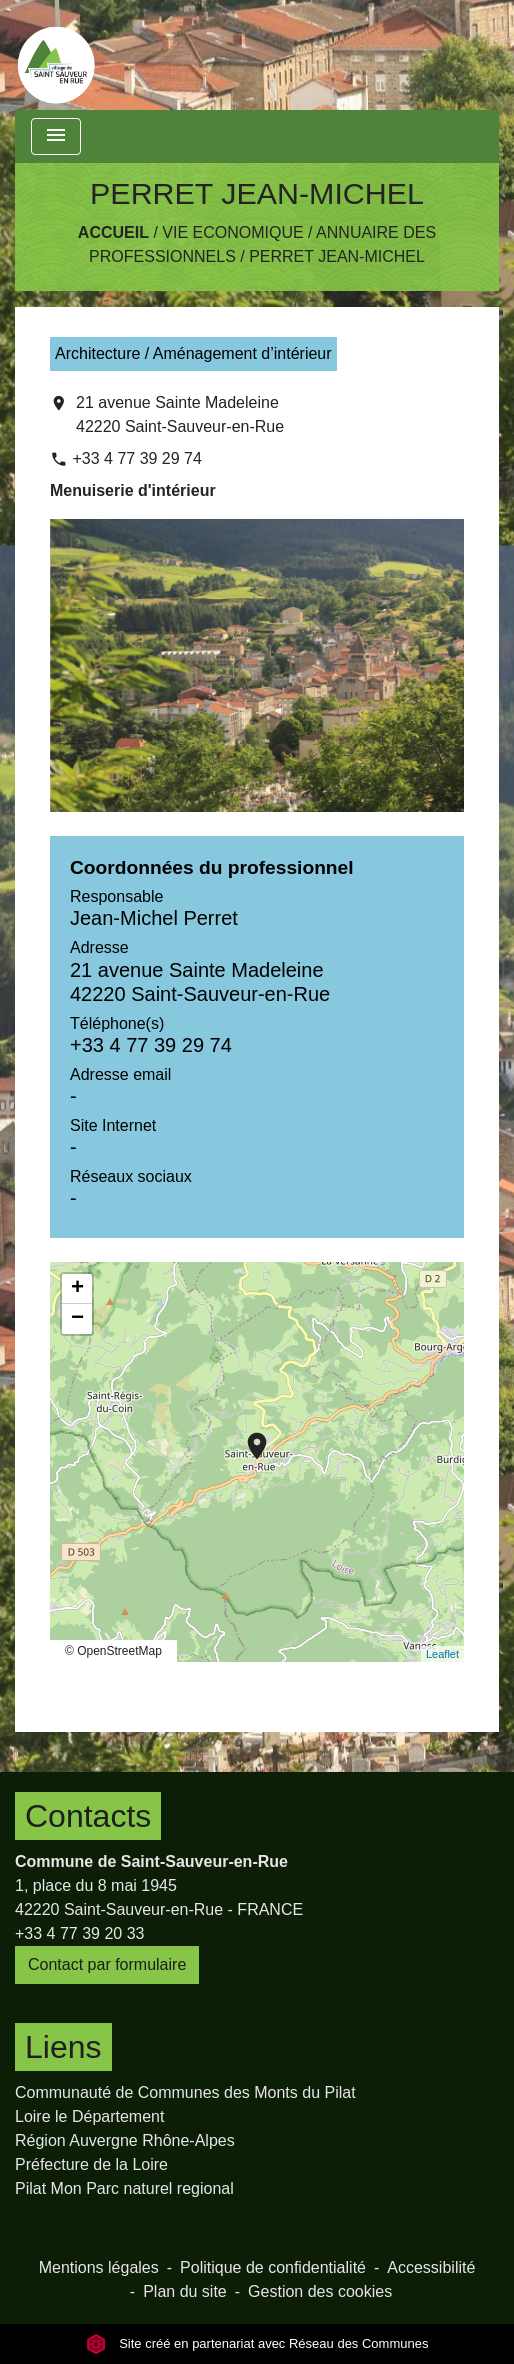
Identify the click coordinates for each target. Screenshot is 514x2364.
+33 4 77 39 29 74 (136, 458)
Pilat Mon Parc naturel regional (124, 2188)
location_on (247, 1436)
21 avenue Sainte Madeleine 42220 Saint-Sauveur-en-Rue (180, 414)
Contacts (88, 1816)
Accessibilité (431, 2267)
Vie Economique (232, 232)
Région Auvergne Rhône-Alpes (125, 2140)
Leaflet (442, 1654)
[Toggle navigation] (56, 136)
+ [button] (77, 1289)
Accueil (113, 232)
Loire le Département (89, 2116)
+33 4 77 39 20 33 (79, 1933)
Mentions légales (99, 2267)
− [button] (77, 1319)
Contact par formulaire (107, 1964)
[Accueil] (56, 55)
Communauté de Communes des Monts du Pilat (185, 2092)
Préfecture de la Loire (91, 2164)
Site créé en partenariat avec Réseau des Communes (257, 2343)
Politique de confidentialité (273, 2267)
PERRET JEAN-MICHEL (337, 256)
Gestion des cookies (320, 2291)
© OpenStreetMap (113, 1651)
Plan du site (185, 2291)
